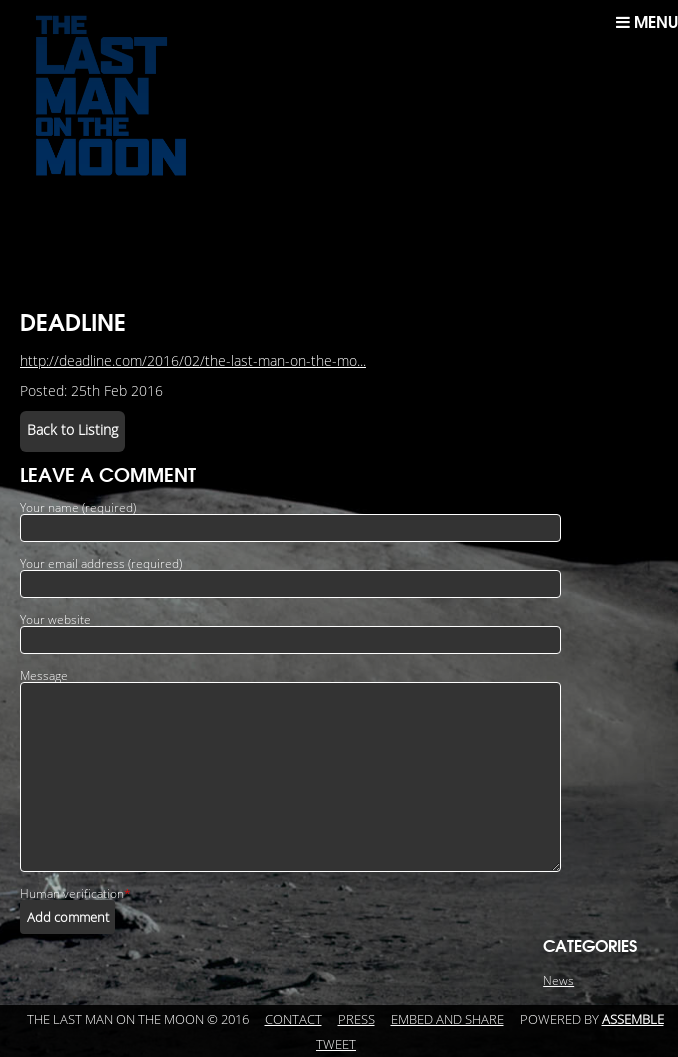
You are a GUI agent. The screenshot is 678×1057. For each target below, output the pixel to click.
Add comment (68, 917)
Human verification (75, 894)
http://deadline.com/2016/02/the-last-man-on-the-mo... (193, 361)
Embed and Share (447, 1020)
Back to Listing (72, 430)
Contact (293, 1020)
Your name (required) (78, 508)
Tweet (336, 1045)
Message (44, 676)
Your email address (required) (101, 564)
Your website (55, 620)
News (558, 981)
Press (356, 1020)
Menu (647, 22)
